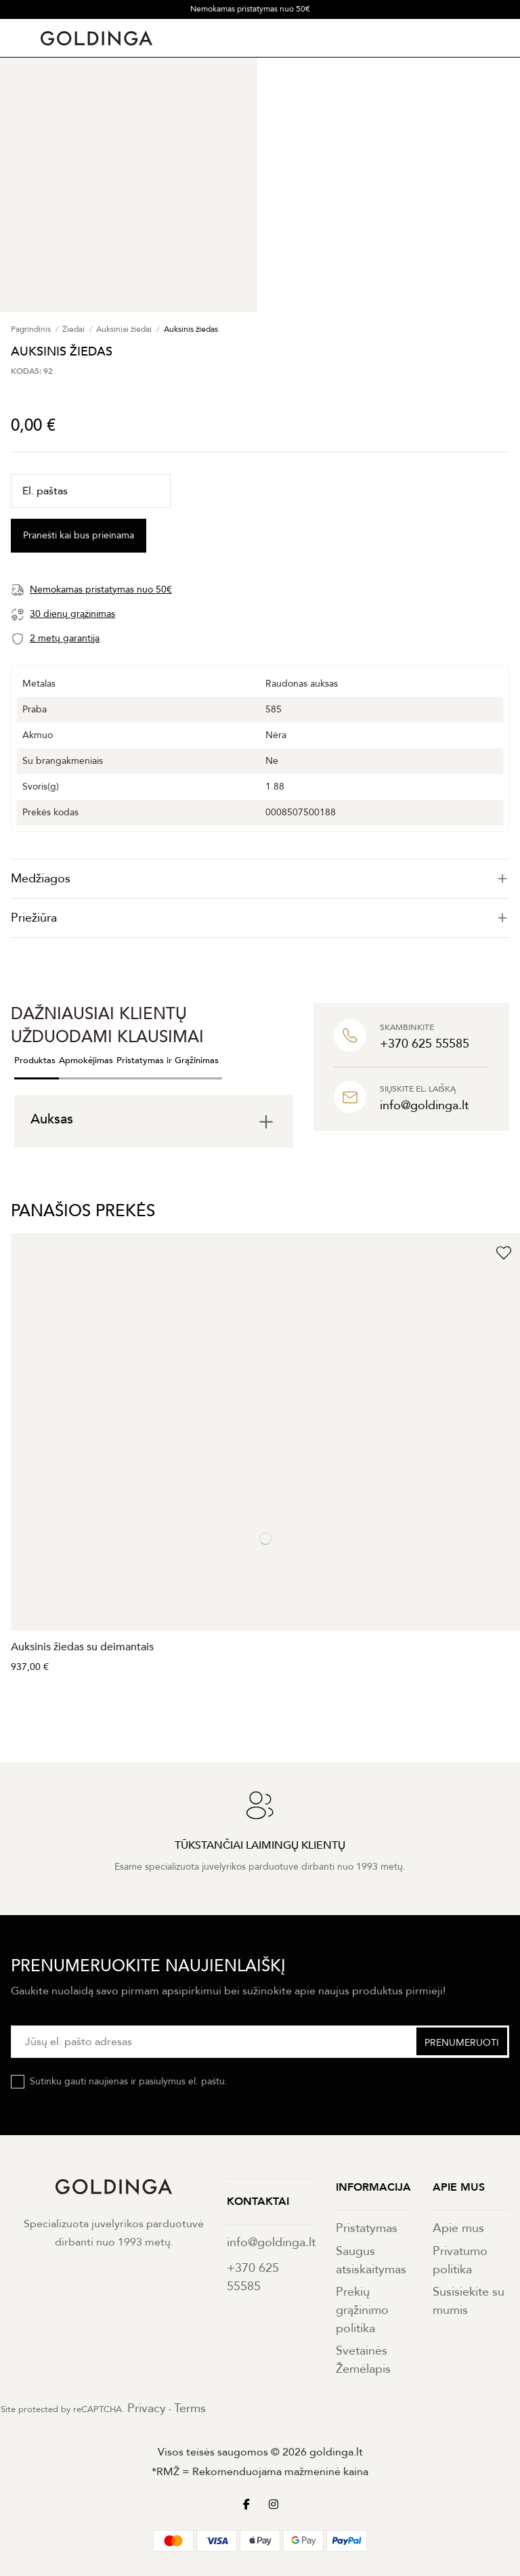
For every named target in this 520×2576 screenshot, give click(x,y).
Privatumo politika (460, 2260)
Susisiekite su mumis (468, 2301)
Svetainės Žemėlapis (363, 2360)
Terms (190, 2408)
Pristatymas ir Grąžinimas (167, 1060)
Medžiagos (260, 878)
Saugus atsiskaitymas (371, 2260)
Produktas (35, 1060)
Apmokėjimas (86, 1060)
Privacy (146, 2408)
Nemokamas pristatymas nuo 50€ (250, 8)
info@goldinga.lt (271, 2242)
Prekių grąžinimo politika (362, 2310)
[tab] (260, 879)
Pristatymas (366, 2228)
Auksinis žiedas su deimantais (82, 1646)
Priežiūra (260, 917)
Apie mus (458, 2228)
